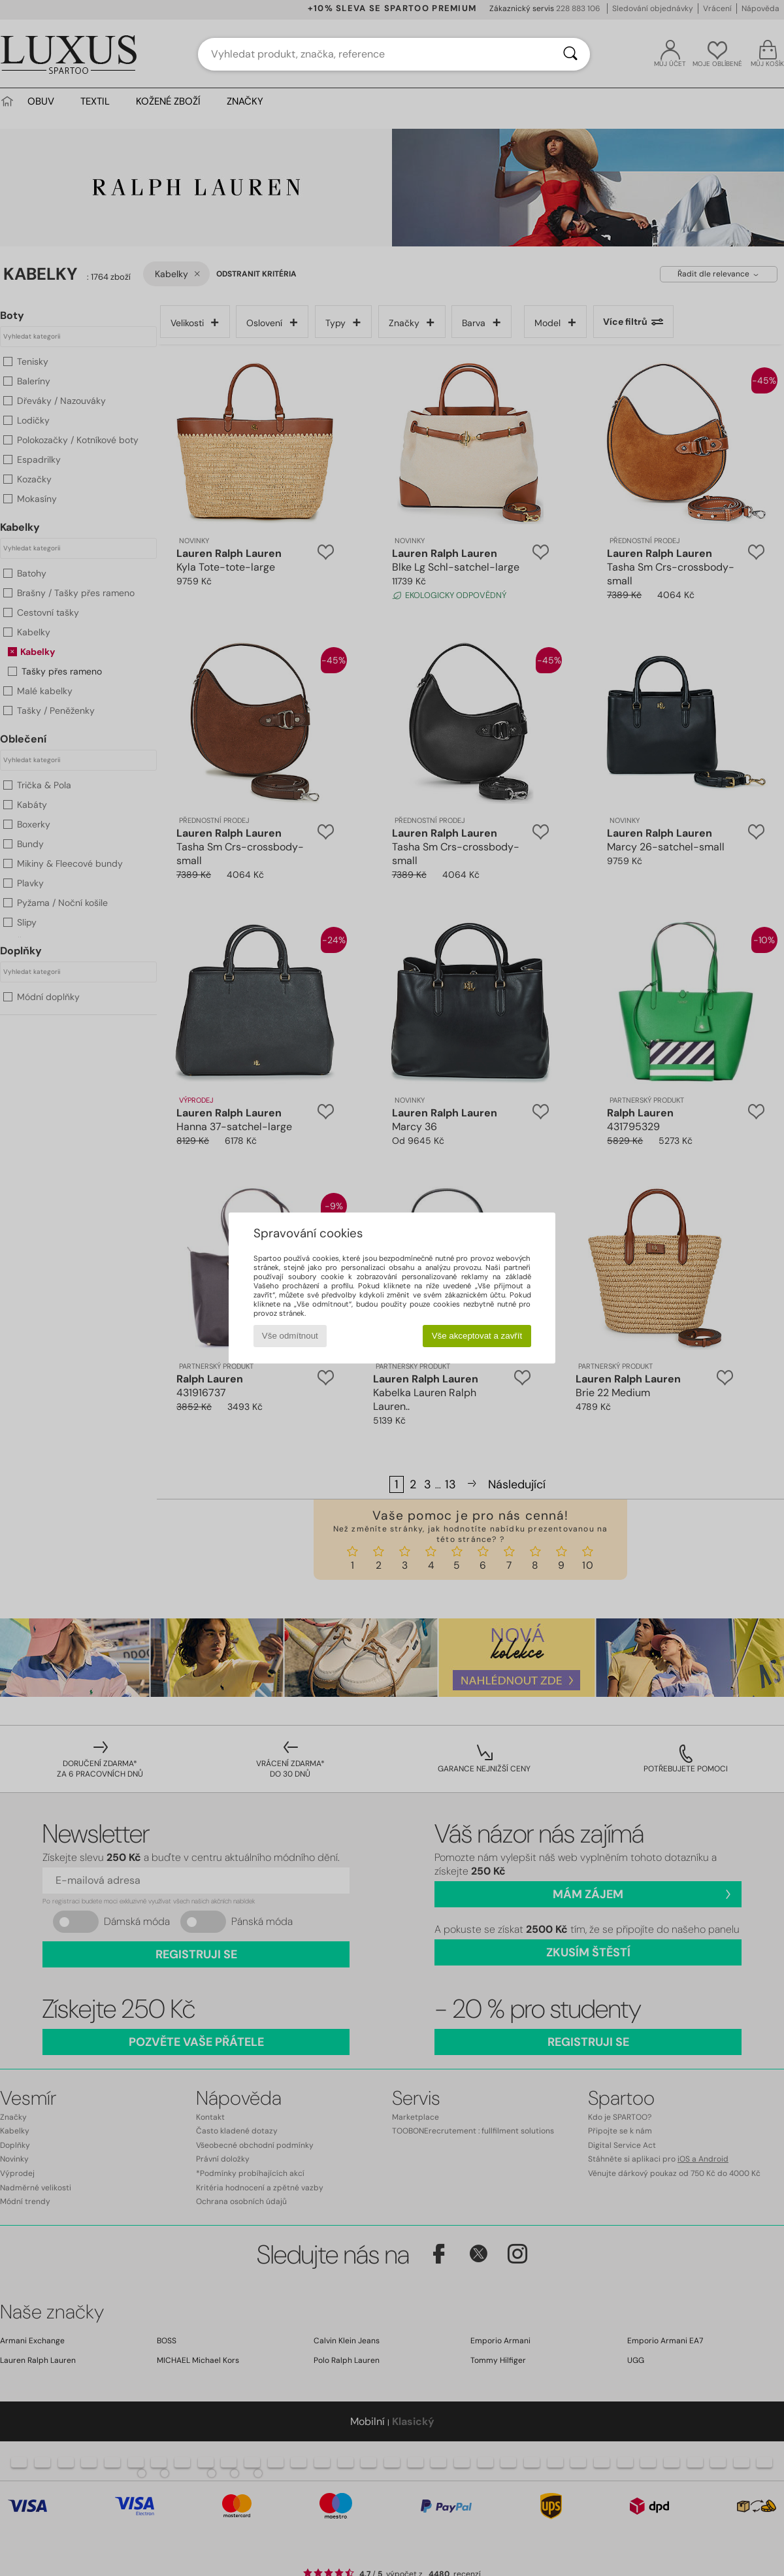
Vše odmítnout (290, 1336)
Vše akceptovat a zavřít (477, 1336)
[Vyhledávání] (570, 54)
